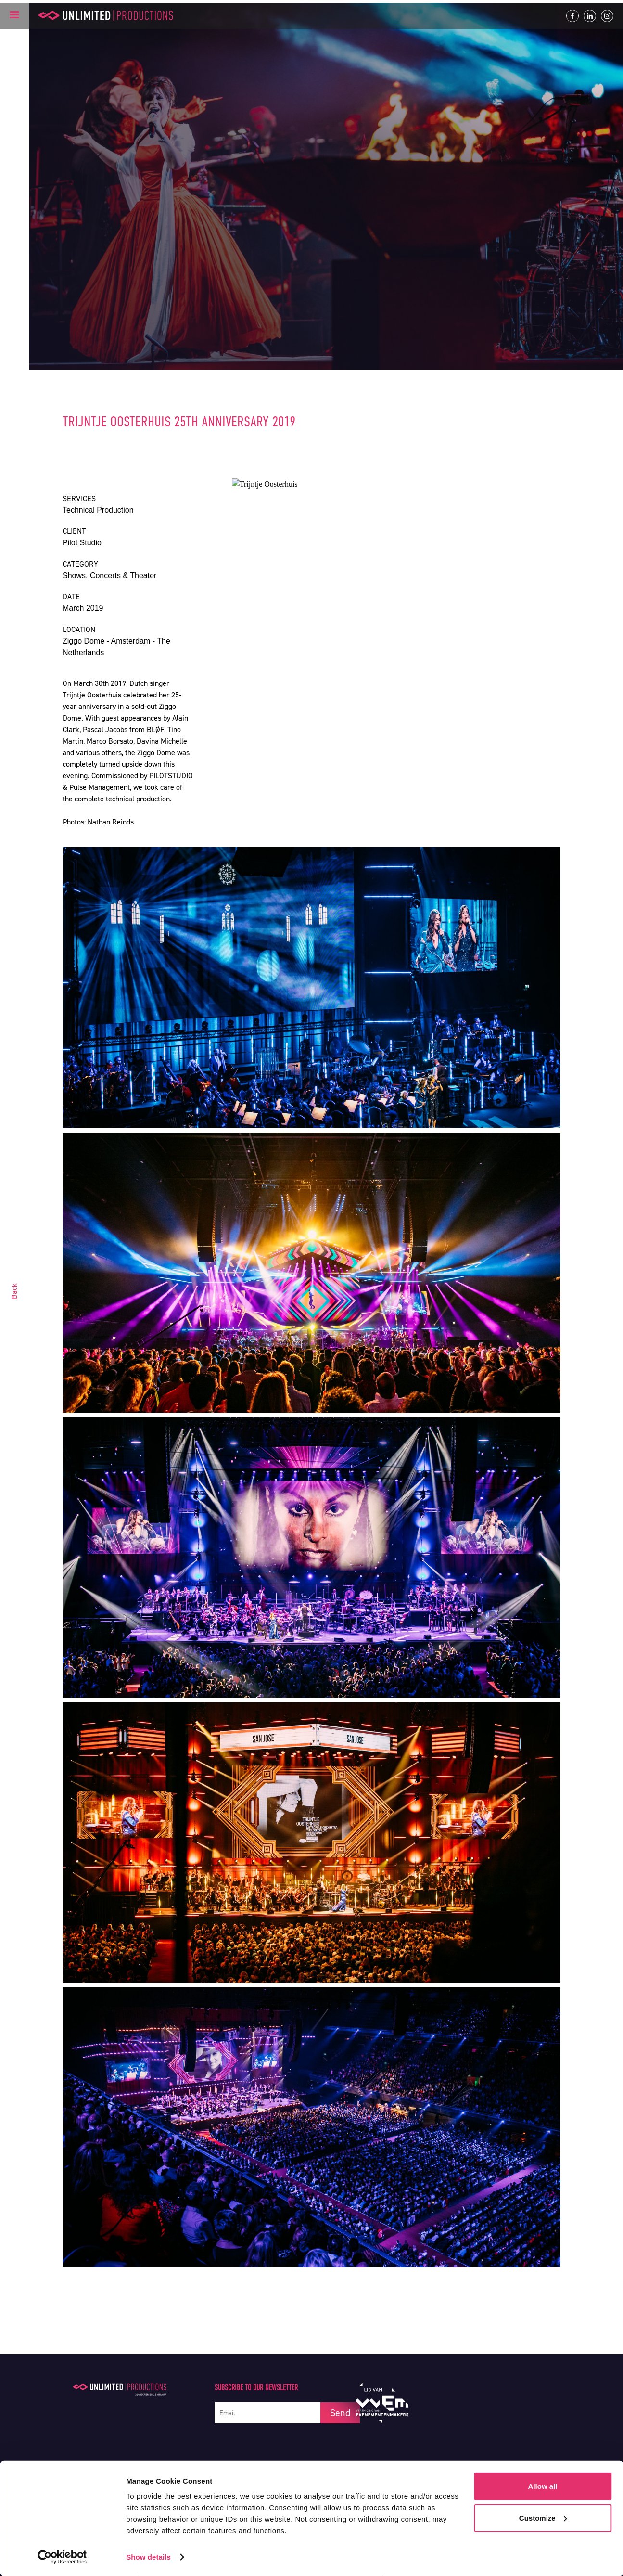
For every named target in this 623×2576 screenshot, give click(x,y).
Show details (148, 2557)
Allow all (543, 2486)
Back (14, 1291)
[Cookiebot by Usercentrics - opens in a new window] (62, 2557)
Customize (543, 2517)
